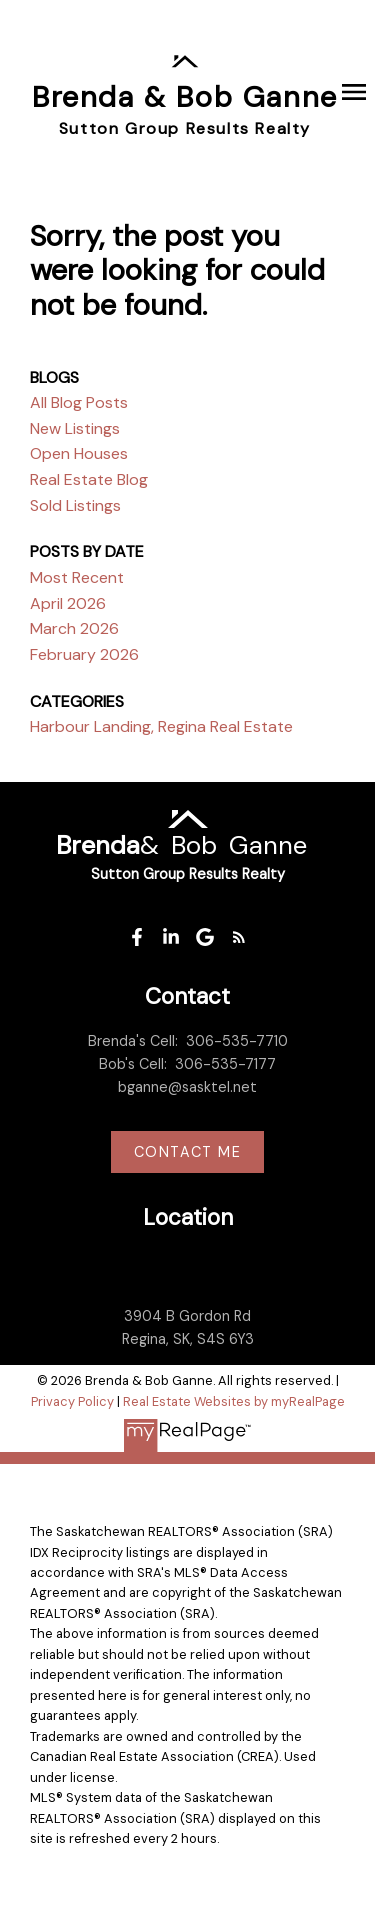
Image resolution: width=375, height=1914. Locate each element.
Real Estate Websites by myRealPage (234, 1401)
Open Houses (79, 453)
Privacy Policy (72, 1401)
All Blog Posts (79, 402)
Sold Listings (75, 505)
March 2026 (74, 628)
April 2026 (68, 603)
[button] (137, 937)
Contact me (188, 1152)
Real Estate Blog (89, 479)
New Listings (75, 428)
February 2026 (84, 654)
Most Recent (77, 577)
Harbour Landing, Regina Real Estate (161, 726)
